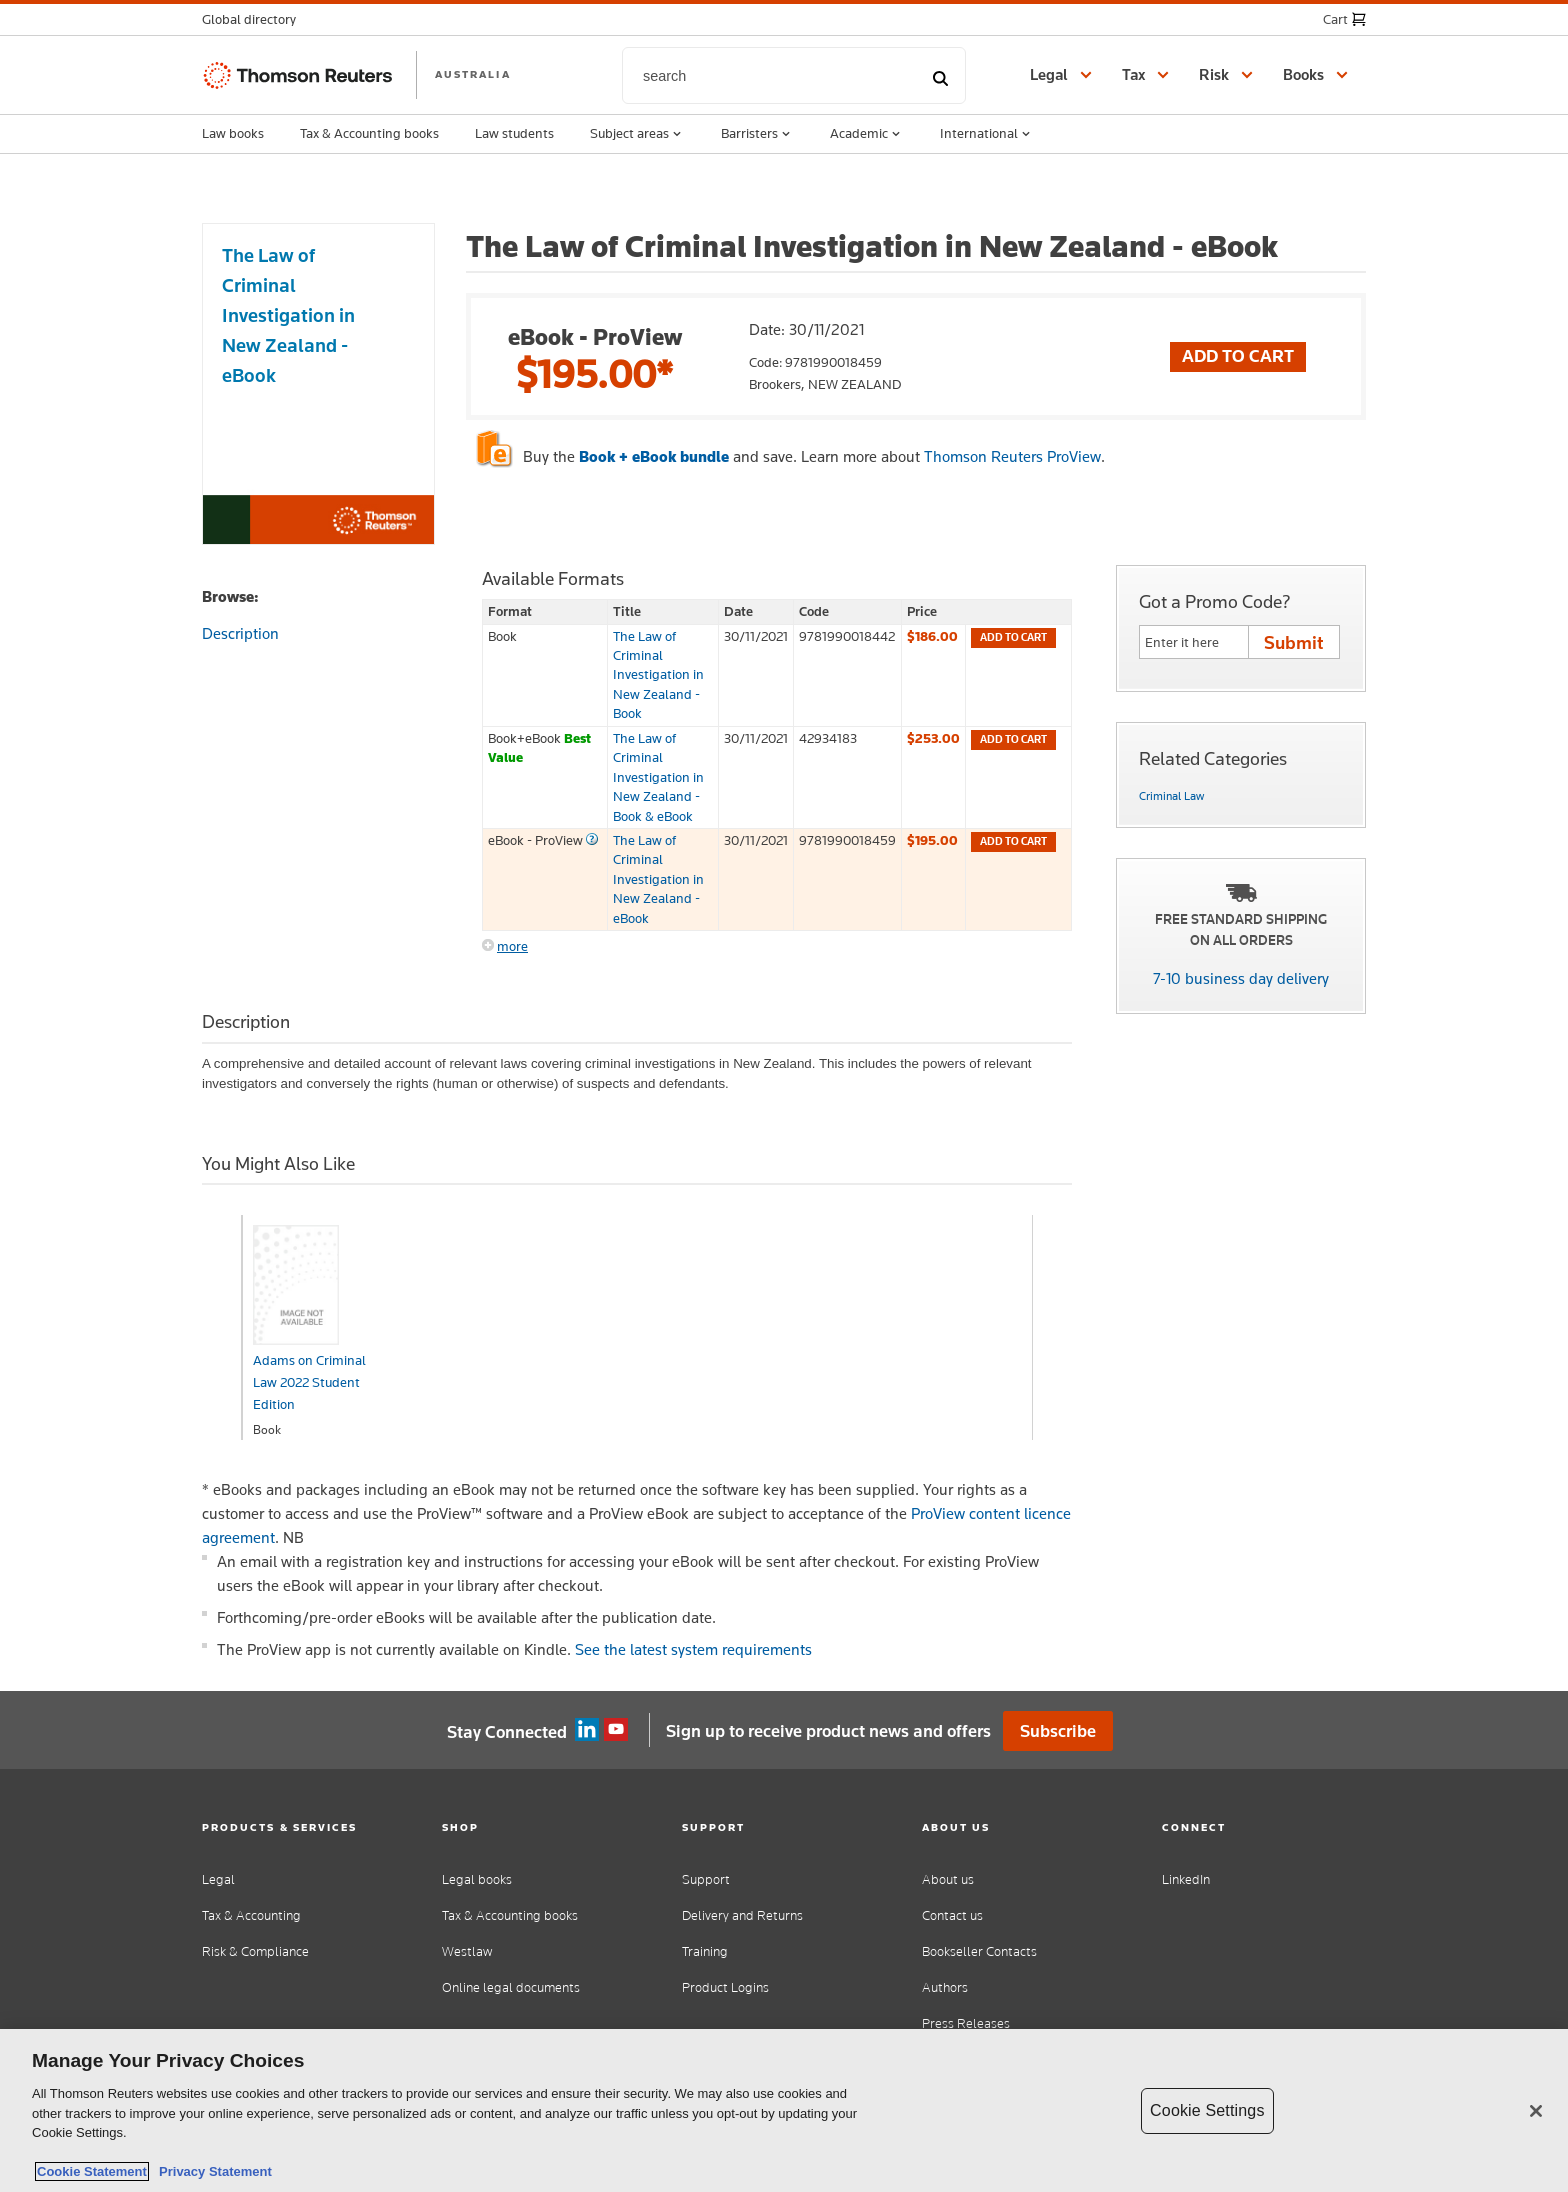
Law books (233, 133)
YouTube (616, 1730)
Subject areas (637, 134)
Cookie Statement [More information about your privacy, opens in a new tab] (92, 2171)
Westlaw (467, 1951)
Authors (945, 1987)
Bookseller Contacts (979, 1951)
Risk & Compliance (255, 1951)
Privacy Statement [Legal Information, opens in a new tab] (212, 2171)
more (512, 946)
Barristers (757, 134)
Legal (218, 1879)
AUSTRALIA (473, 74)
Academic (867, 134)
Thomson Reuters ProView (1012, 456)
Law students (514, 133)
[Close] (1536, 2111)
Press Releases (966, 2023)
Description (240, 633)
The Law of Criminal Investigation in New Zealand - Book (658, 675)
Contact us (952, 1915)
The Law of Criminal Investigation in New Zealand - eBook (658, 879)
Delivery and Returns (742, 1915)
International (987, 134)
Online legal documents (511, 1987)
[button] (255, 19)
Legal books (477, 1879)
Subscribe (1058, 1731)
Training (705, 1951)
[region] (784, 2110)
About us (948, 1879)
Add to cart (1013, 637)
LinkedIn (1186, 1879)
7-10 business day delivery (1241, 978)
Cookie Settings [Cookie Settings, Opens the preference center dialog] (1207, 2110)
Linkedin (587, 1730)
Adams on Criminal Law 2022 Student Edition (309, 1381)
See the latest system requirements (693, 1649)
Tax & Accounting (251, 1915)
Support (706, 1879)
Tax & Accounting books (369, 133)
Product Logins (725, 1987)
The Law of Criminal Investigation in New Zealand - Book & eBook (658, 777)
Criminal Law (1171, 796)
